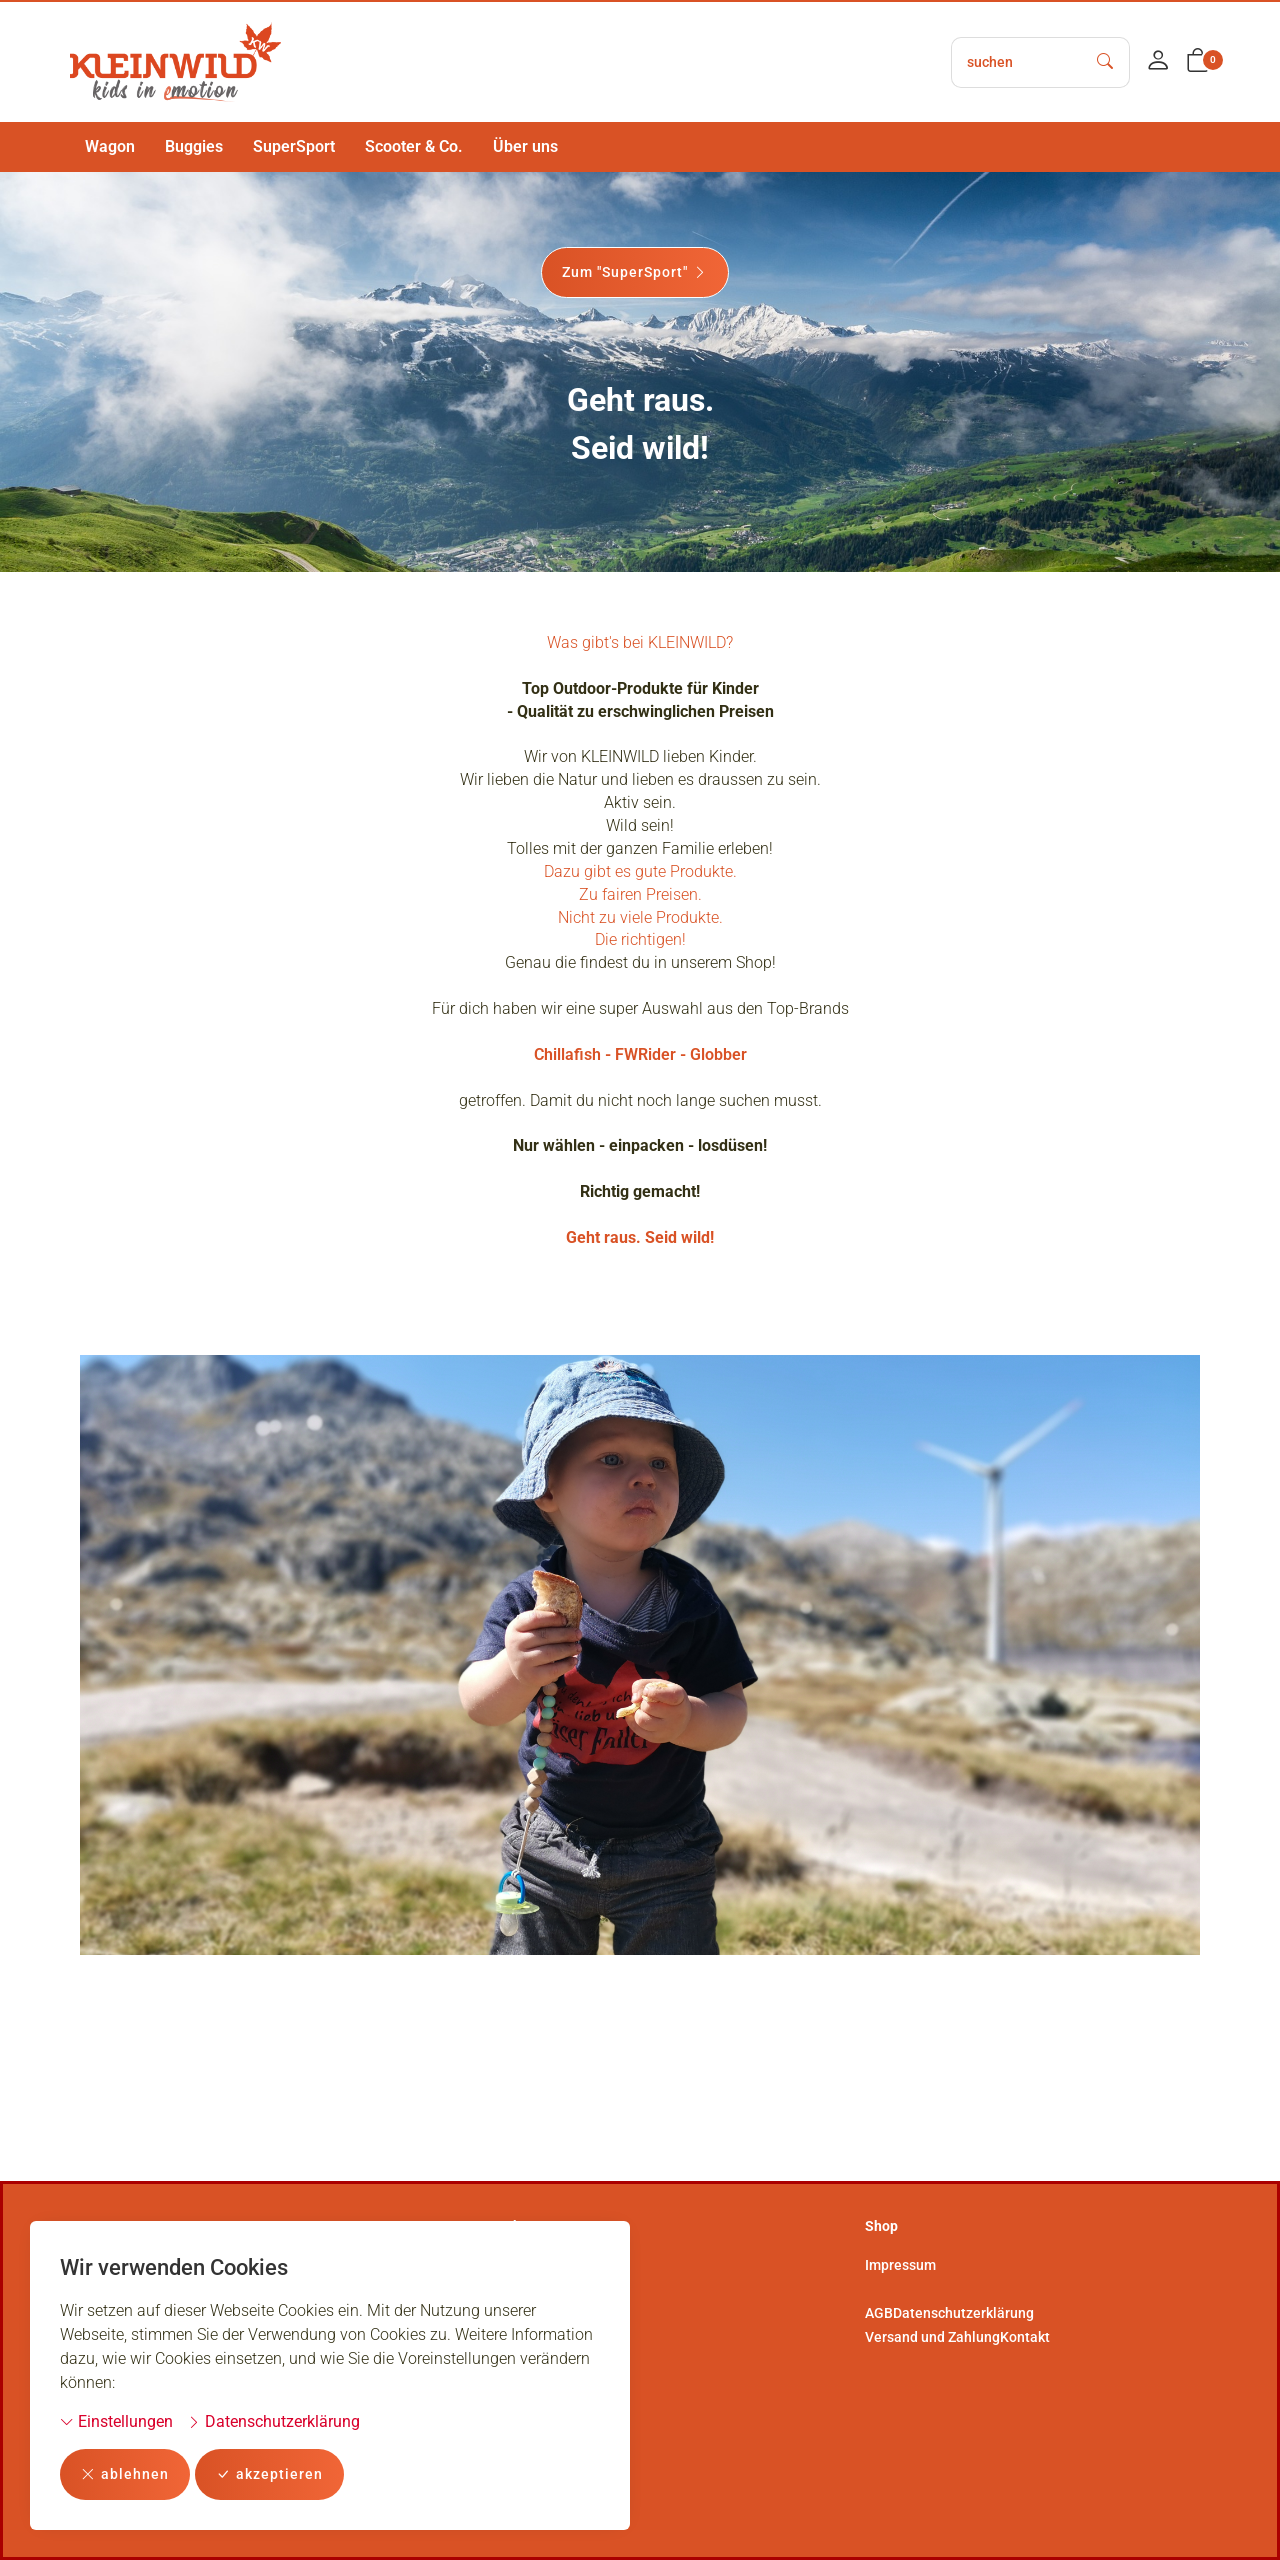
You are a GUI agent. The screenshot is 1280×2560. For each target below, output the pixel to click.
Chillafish (567, 1075)
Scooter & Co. (414, 146)
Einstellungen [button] (116, 2421)
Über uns (525, 146)
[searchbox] (1017, 62)
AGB (879, 2313)
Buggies (194, 146)
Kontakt (1025, 2337)
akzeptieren (269, 2474)
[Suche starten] (1106, 62)
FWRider (645, 1075)
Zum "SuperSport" (635, 272)
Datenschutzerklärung (273, 2421)
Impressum (900, 2265)
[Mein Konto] (1158, 62)
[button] (1198, 62)
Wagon (110, 146)
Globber (718, 1075)
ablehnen (125, 2474)
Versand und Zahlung (932, 2337)
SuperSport (294, 146)
